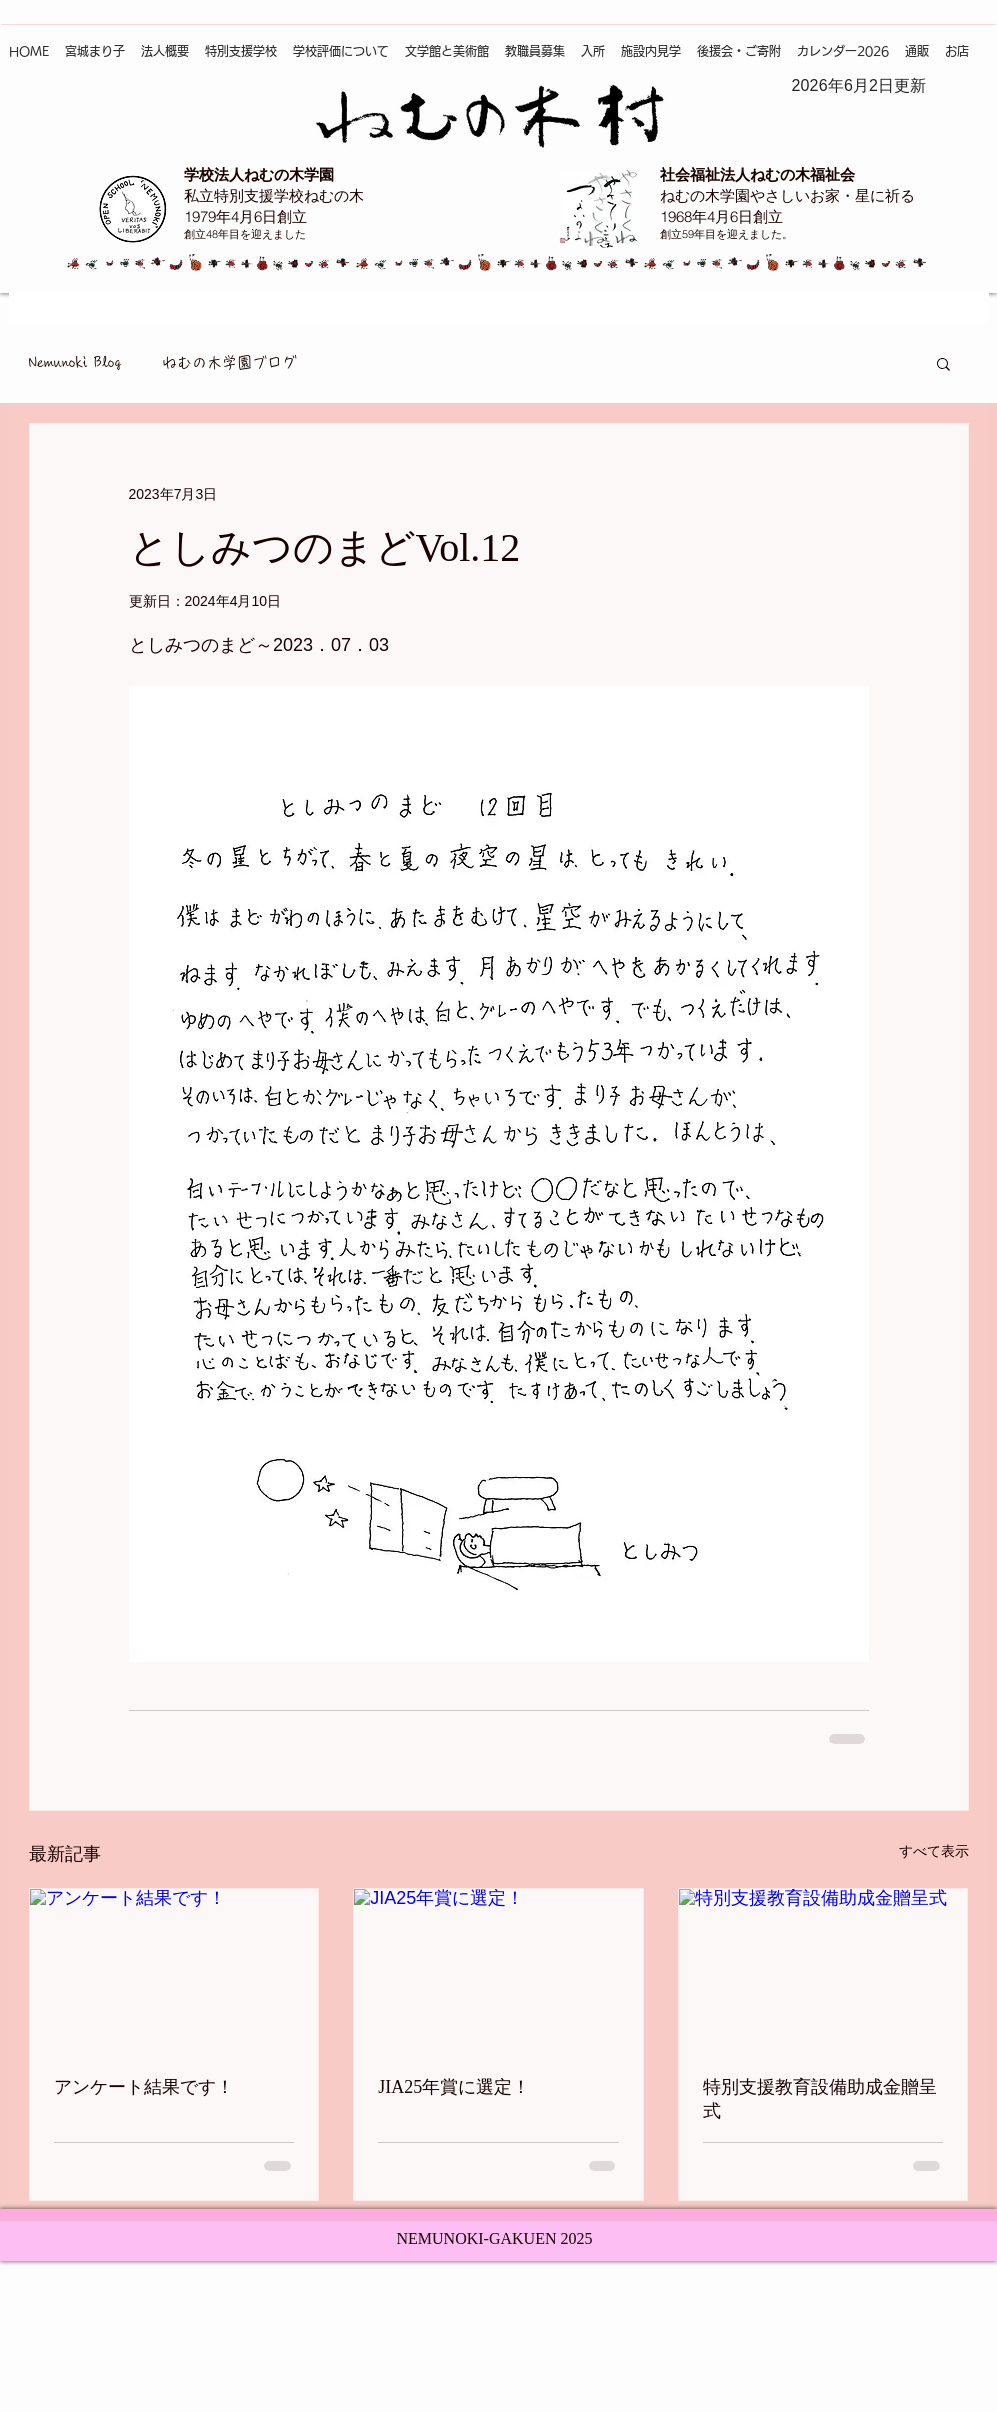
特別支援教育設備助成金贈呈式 (820, 2099)
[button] (943, 363)
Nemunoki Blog (75, 362)
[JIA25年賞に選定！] (498, 1970)
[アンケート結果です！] (174, 1970)
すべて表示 (934, 1851)
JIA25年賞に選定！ (454, 2087)
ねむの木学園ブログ (229, 362)
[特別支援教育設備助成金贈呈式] (823, 1970)
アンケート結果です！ (144, 2087)
